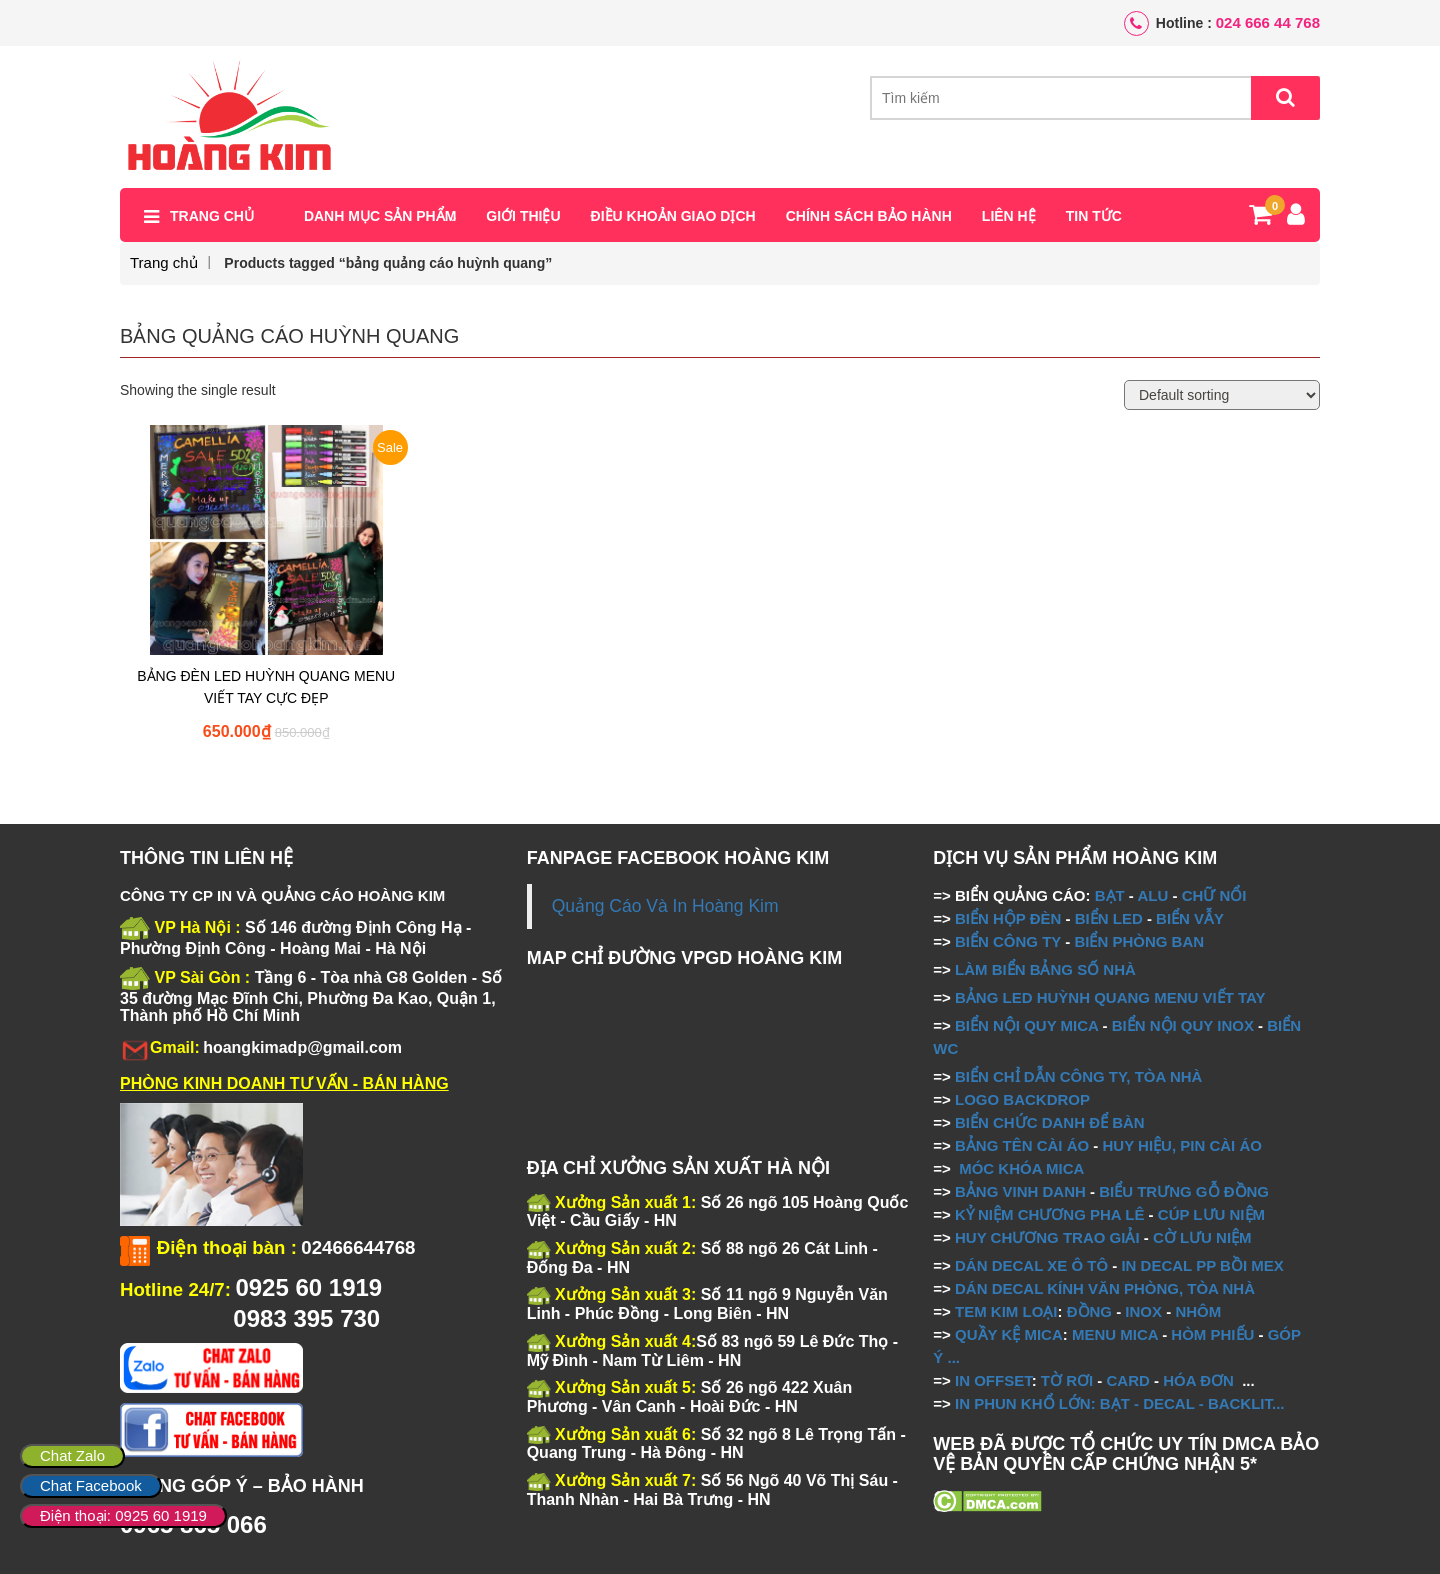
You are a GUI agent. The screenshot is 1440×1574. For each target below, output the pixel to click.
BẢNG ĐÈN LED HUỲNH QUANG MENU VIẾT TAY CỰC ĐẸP (266, 688)
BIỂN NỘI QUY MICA (1026, 1025)
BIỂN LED (1109, 918)
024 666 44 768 (1268, 22)
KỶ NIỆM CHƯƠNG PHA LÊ (1049, 1214)
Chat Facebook (91, 1485)
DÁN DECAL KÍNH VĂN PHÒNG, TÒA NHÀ (1105, 1288)
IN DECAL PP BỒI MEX (1202, 1265)
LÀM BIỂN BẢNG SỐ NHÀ (1047, 969)
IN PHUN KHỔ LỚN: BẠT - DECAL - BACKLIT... (1120, 1403)
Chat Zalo (72, 1455)
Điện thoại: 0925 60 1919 (123, 1515)
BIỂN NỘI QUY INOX (1183, 1025)
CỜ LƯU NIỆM (1202, 1237)
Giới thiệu (523, 217)
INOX (1143, 1311)
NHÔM (1198, 1311)
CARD (1128, 1380)
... (951, 1357)
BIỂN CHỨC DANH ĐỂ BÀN (1048, 1122)
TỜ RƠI (1067, 1380)
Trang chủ (212, 217)
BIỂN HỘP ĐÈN (1008, 918)
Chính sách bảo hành (869, 217)
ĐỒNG (1089, 1311)
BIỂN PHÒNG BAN (1139, 941)
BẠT (1110, 895)
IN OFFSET (993, 1380)
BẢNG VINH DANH (1020, 1191)
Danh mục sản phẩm (380, 217)
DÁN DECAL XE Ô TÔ (1031, 1265)
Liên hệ (1009, 217)
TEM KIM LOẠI (1006, 1311)
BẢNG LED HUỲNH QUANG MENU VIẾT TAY (1110, 997)
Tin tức (1094, 217)
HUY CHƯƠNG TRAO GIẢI (1047, 1237)
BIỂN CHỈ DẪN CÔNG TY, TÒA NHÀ (1078, 1076)
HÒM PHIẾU (1212, 1334)
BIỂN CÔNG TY (1008, 941)
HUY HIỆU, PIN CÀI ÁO (1182, 1145)
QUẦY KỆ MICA (1009, 1334)
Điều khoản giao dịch (673, 217)
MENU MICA (1115, 1334)
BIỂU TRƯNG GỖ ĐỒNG (1184, 1191)
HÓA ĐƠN (1198, 1380)
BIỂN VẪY (1190, 918)
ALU (1152, 895)
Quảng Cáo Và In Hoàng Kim (665, 906)
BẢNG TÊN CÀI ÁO (1022, 1145)
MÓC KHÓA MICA (1021, 1168)
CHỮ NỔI (1214, 895)
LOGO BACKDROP (1022, 1099)
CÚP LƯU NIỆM (1211, 1214)
